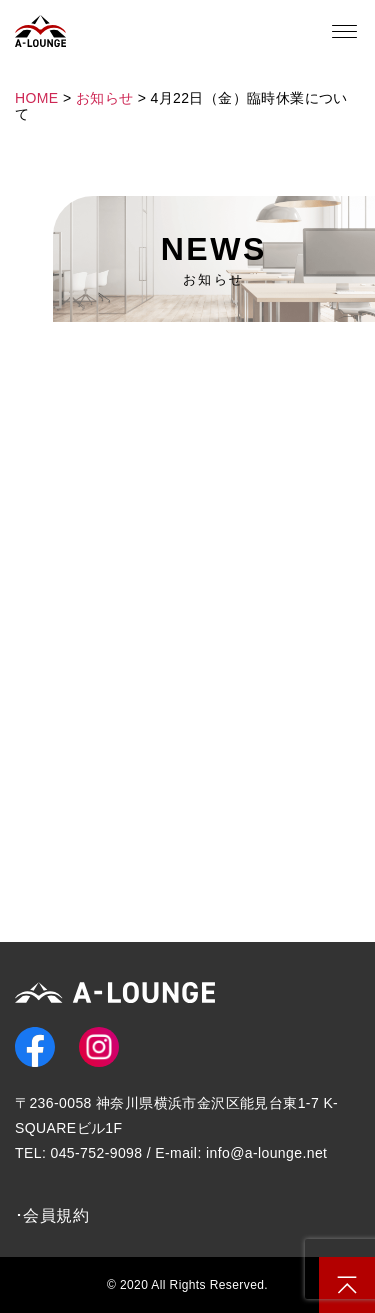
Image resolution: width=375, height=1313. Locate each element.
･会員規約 (52, 1215)
